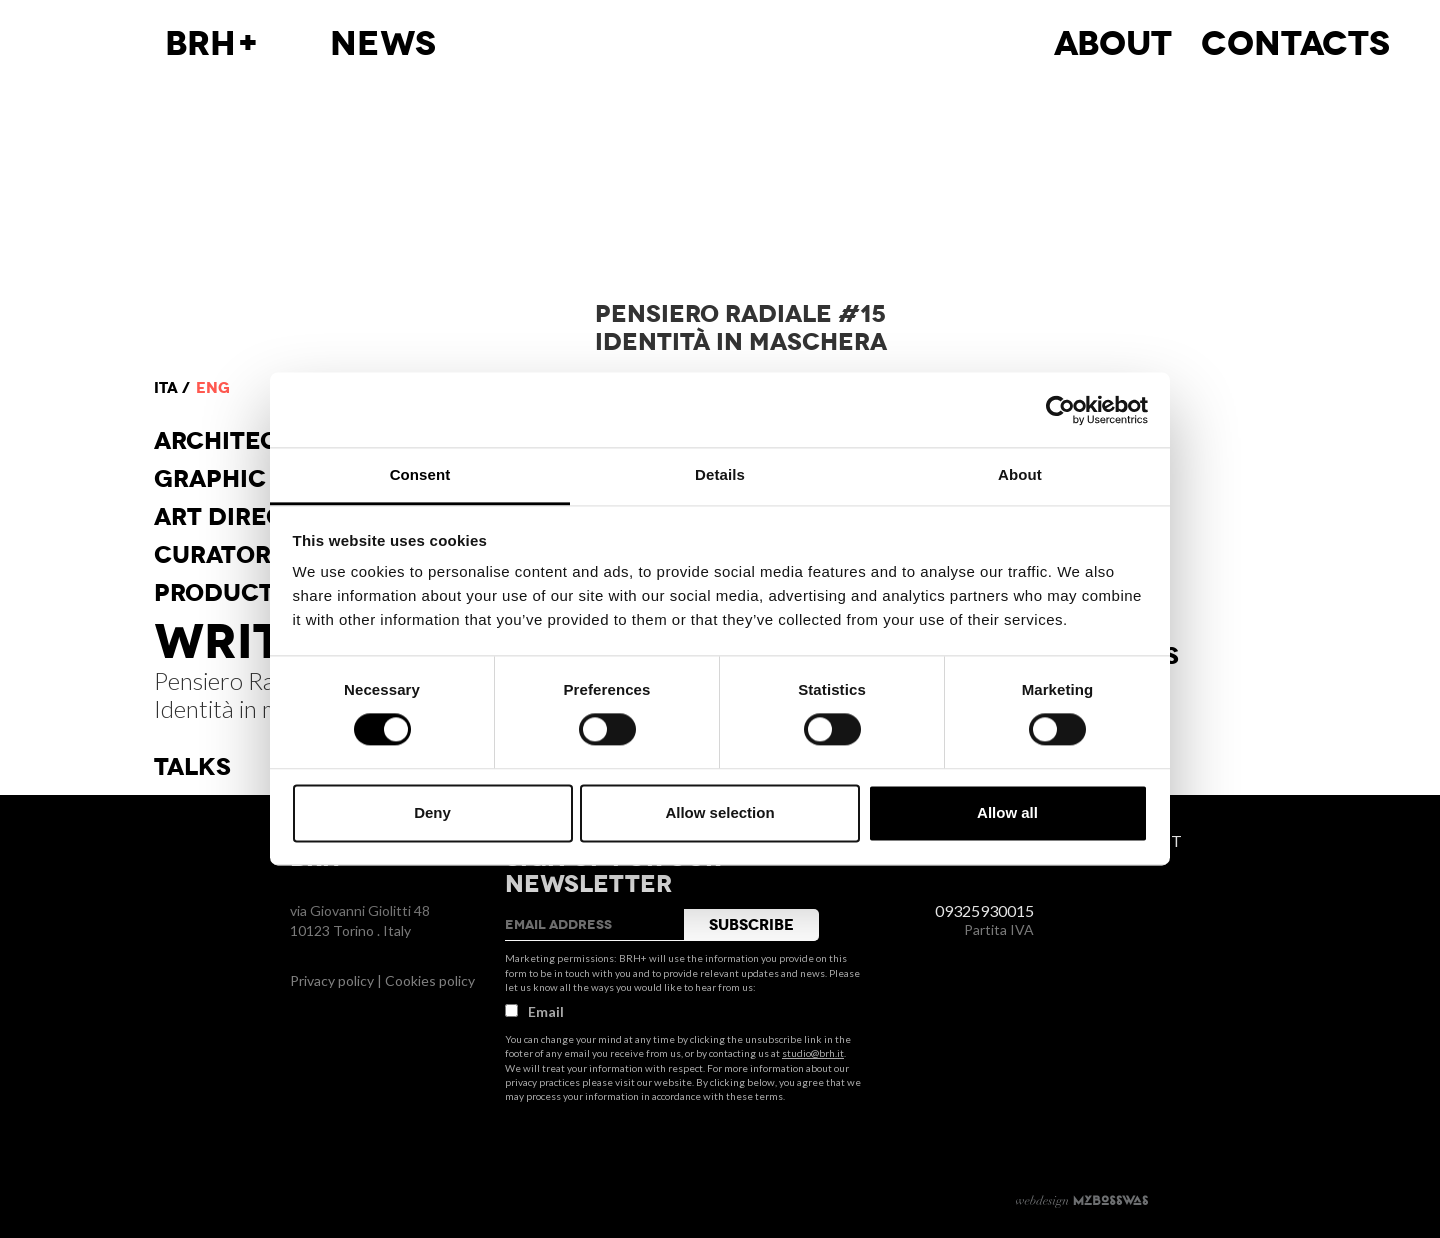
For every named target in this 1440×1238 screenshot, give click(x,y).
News (383, 44)
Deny (432, 812)
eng (213, 388)
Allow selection (719, 812)
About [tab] (1020, 474)
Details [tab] (720, 474)
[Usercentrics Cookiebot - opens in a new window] (1060, 410)
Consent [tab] (420, 474)
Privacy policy (332, 980)
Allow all (1007, 812)
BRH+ (212, 44)
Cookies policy (430, 980)
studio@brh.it (813, 1053)
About (1113, 44)
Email (534, 1011)
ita (166, 388)
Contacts (1295, 44)
